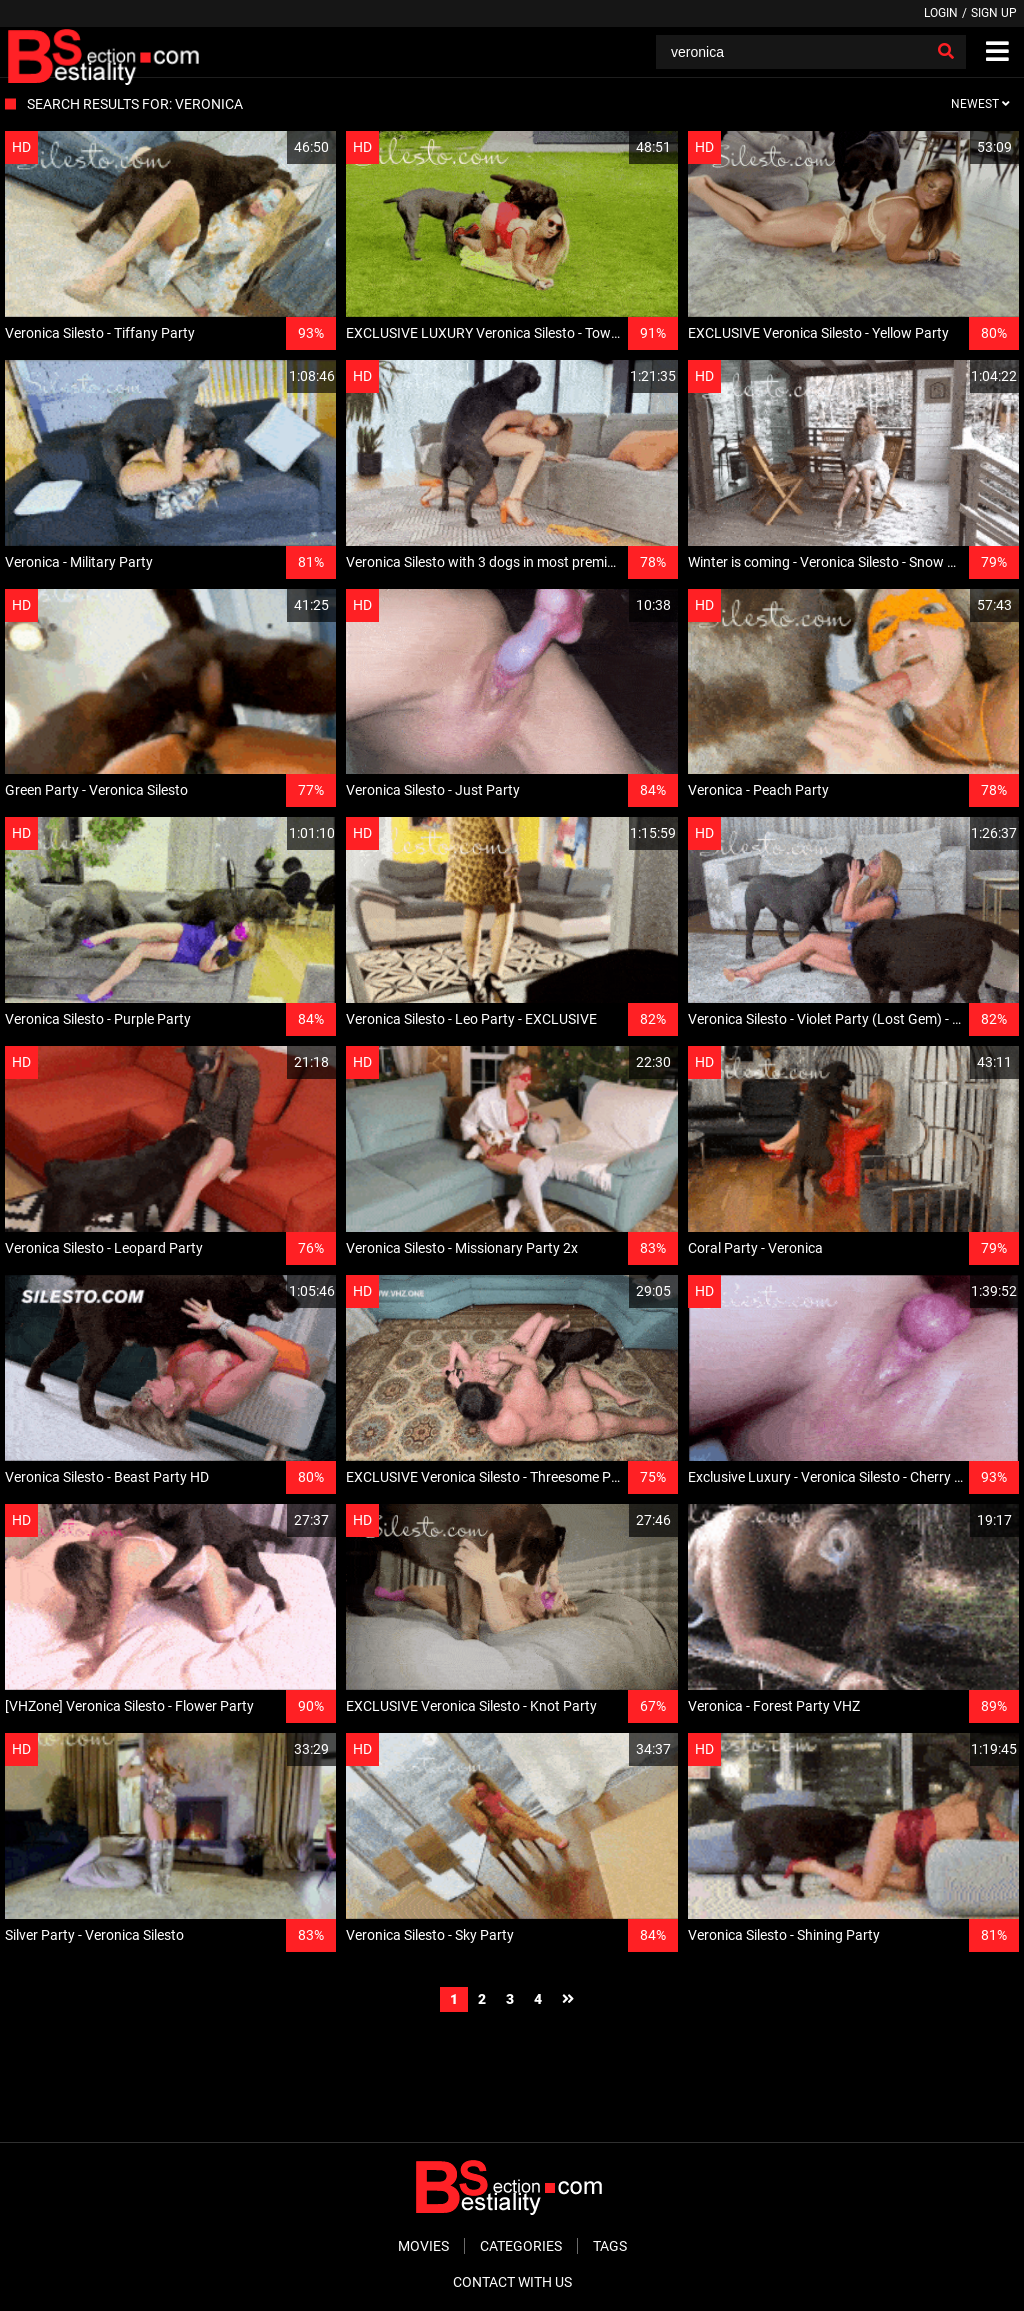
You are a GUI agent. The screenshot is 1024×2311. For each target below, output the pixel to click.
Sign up (994, 13)
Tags (610, 2246)
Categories (521, 2246)
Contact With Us (512, 2282)
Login (941, 13)
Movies (423, 2246)
